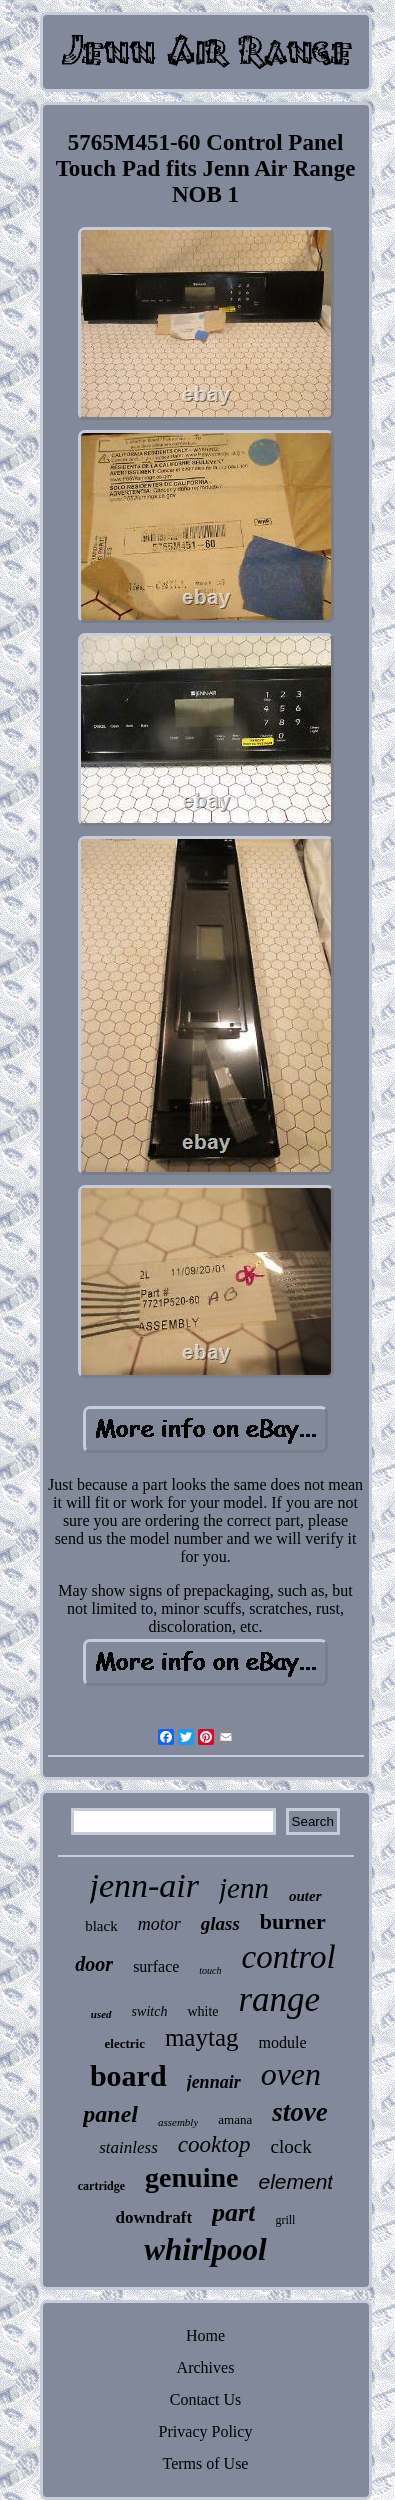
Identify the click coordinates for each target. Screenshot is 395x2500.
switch (150, 2011)
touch (210, 1970)
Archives (206, 2367)
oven (291, 2074)
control (289, 1957)
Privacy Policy (206, 2431)
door (94, 1964)
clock (291, 2146)
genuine (191, 2177)
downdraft (154, 2217)
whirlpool (205, 2249)
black (101, 1926)
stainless (128, 2147)
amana (235, 2119)
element (295, 2181)
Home (205, 2335)
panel (110, 2114)
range (280, 1999)
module (283, 2042)
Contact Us (206, 2399)
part (233, 2212)
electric (125, 2043)
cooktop (214, 2144)
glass (220, 1923)
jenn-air (145, 1885)
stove (299, 2112)
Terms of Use (206, 2463)
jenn (244, 1888)
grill (285, 2220)
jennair (214, 2082)
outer (305, 1896)
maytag (202, 2037)
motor (159, 1924)
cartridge (101, 2186)
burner (293, 1921)
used (101, 2014)
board (128, 2075)
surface (156, 1966)
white (202, 2011)
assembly (178, 2122)
